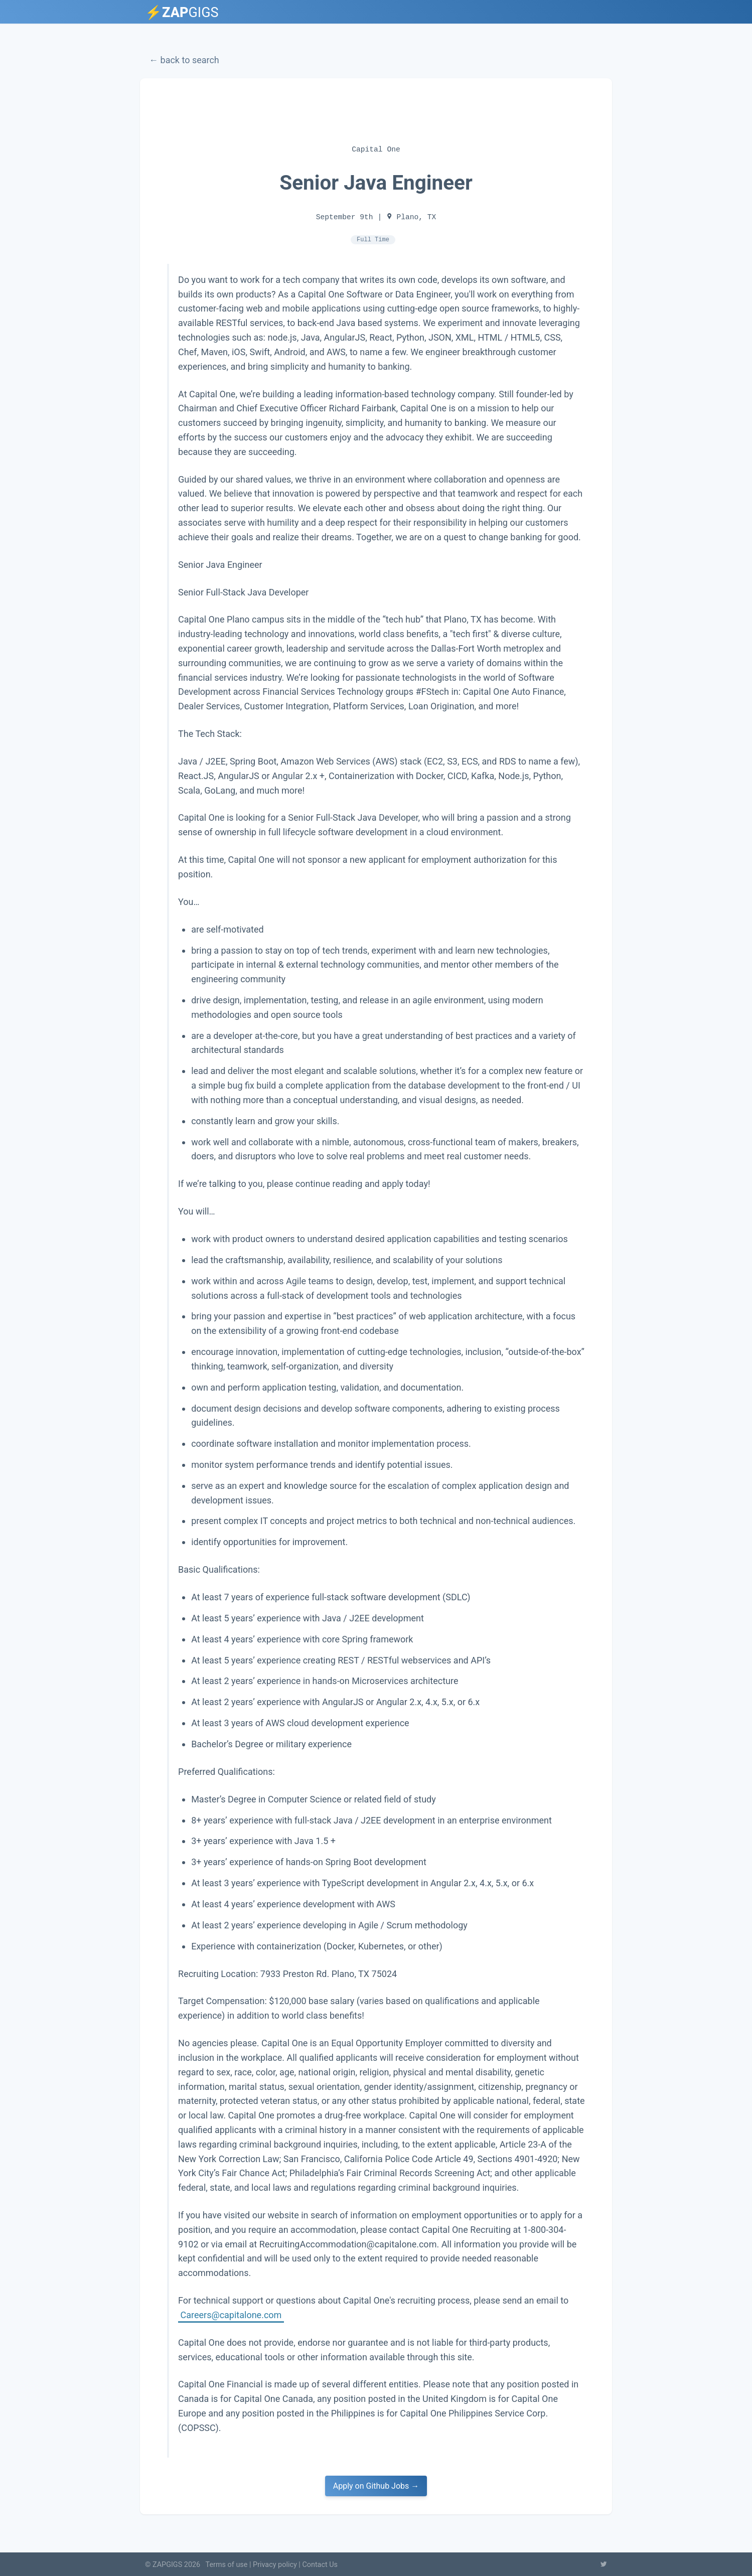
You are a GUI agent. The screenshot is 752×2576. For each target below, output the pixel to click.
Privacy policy (275, 2564)
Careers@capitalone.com (231, 2314)
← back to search (184, 60)
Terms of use (227, 2564)
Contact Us (320, 2564)
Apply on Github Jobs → (376, 2486)
